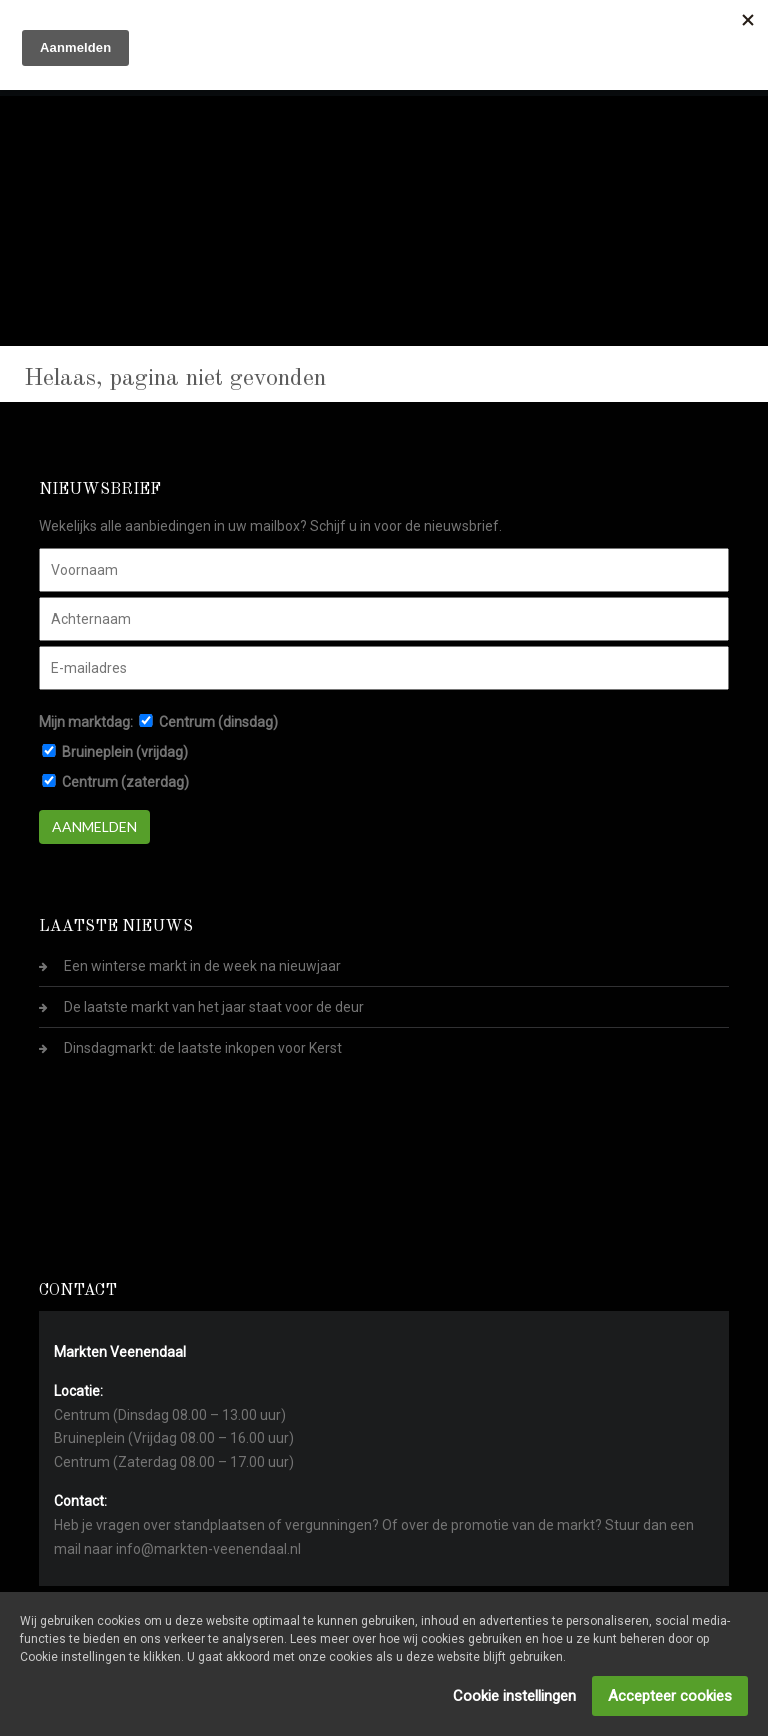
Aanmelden (94, 826)
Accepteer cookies (670, 1696)
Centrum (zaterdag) (125, 782)
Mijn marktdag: (86, 722)
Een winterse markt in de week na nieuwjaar (202, 966)
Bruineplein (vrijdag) (125, 752)
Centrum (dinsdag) (218, 722)
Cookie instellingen (514, 1696)
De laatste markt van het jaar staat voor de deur (214, 1007)
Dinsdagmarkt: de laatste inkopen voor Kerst (203, 1048)
